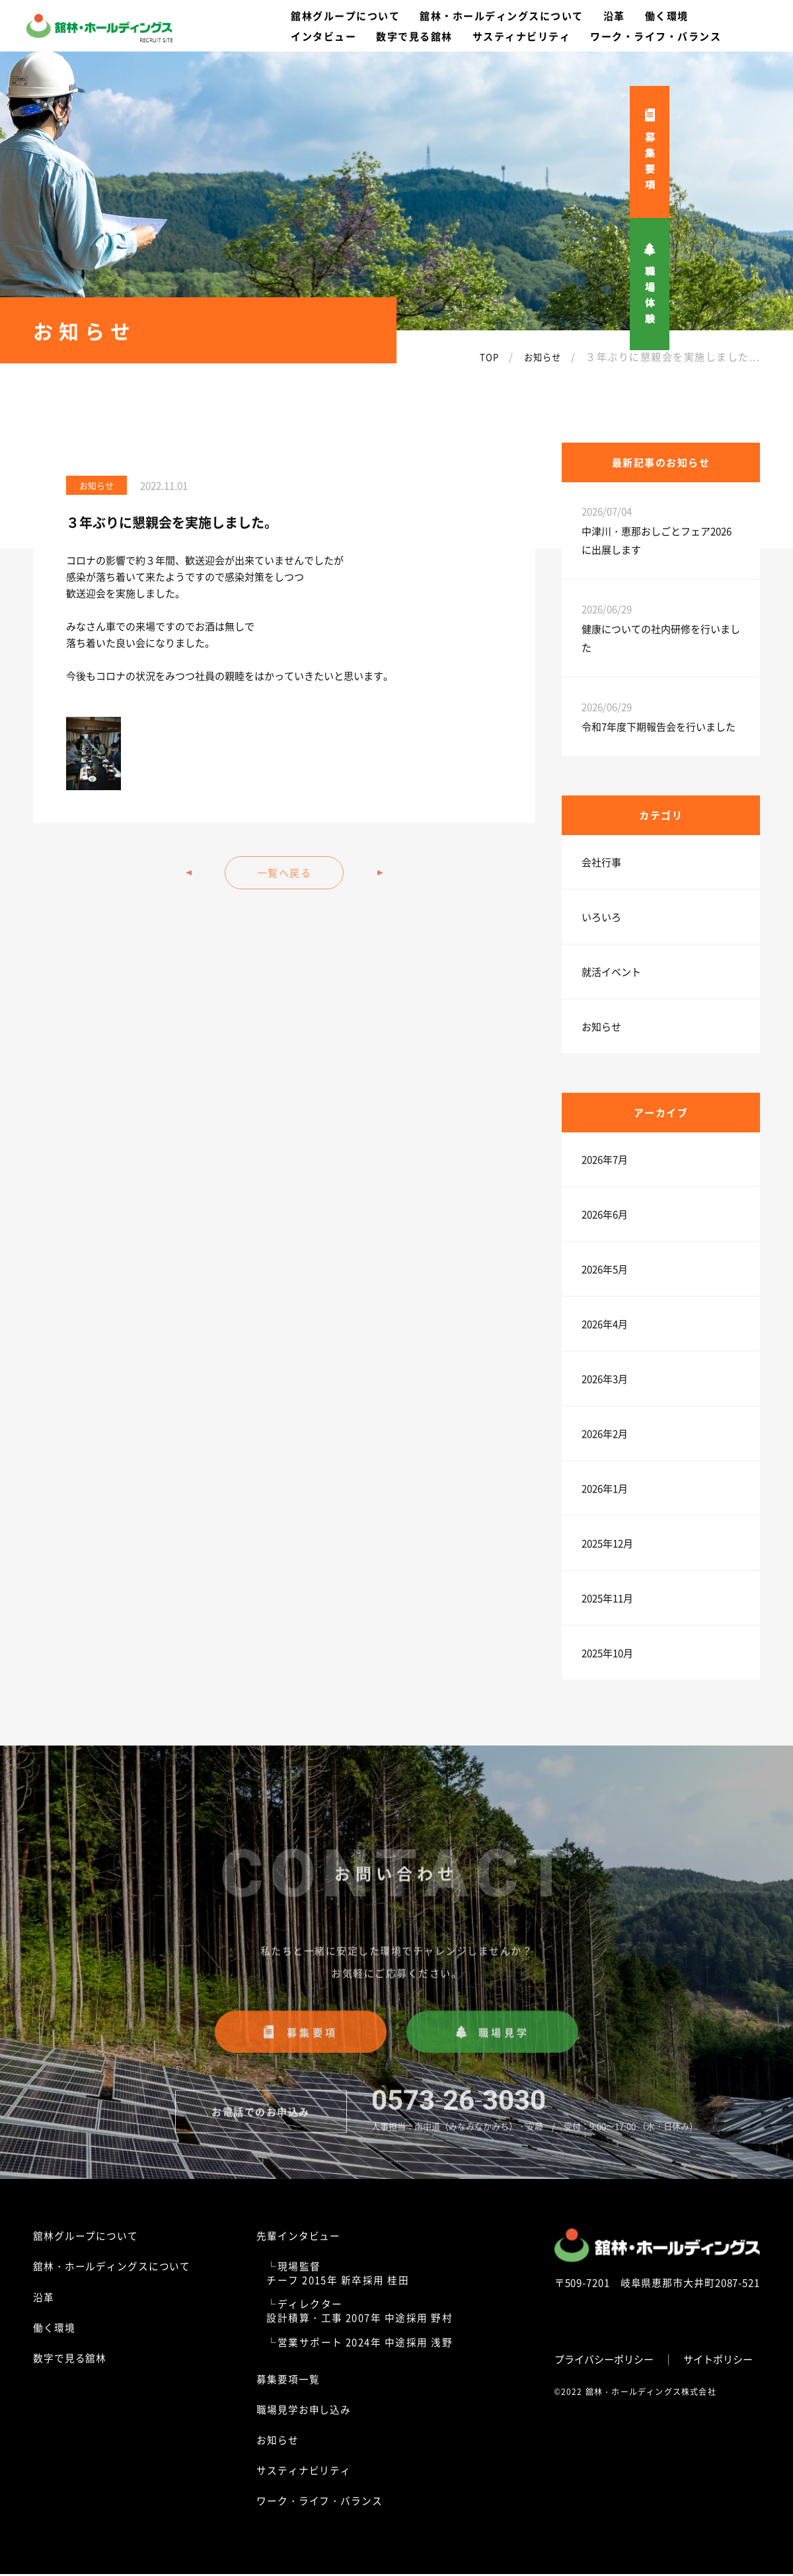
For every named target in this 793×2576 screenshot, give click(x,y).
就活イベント (611, 971)
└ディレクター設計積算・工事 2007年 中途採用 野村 (360, 2312)
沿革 (43, 2299)
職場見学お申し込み (304, 2411)
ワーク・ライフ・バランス (320, 2502)
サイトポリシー (718, 2356)
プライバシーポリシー (604, 2356)
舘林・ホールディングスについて (112, 2268)
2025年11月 (607, 1598)
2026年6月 (605, 1214)
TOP (482, 356)
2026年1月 (605, 1488)
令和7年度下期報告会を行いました (659, 726)
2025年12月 (607, 1543)
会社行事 (601, 862)
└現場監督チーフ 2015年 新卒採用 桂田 (338, 2275)
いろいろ (601, 917)
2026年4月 (605, 1324)
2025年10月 (607, 1653)
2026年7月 (605, 1159)
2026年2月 (605, 1433)
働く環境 (54, 2329)
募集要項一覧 (288, 2381)
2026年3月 (605, 1378)
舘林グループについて (85, 2237)
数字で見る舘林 (69, 2360)
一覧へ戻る (284, 872)
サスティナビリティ (304, 2472)
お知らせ (539, 356)
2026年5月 (605, 1269)
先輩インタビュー (299, 2237)
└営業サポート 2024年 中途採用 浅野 (360, 2344)
